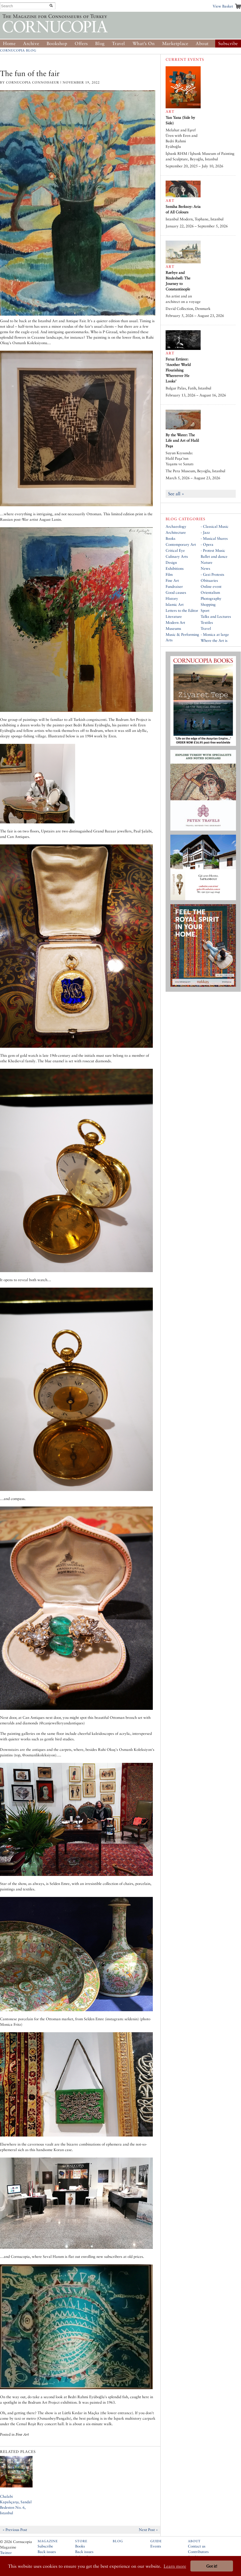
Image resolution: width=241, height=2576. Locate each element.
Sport (205, 610)
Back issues (47, 2551)
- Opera (207, 544)
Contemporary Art (181, 544)
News (205, 568)
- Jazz (205, 532)
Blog (99, 43)
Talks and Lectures (216, 616)
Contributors (198, 2551)
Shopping (208, 604)
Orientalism (210, 592)
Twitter (6, 2552)
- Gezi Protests (212, 574)
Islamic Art (175, 604)
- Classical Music (214, 526)
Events (155, 2546)
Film (169, 574)
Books (170, 538)
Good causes (176, 592)
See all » (176, 493)
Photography (211, 598)
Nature (206, 562)
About (202, 43)
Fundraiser (174, 586)
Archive (31, 43)
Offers (81, 43)
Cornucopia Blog (18, 50)
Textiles (207, 622)
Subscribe (228, 43)
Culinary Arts (177, 556)
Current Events (185, 59)
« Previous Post (15, 2529)
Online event (211, 586)
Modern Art (175, 622)
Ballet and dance (214, 556)
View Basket (223, 6)
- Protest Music (213, 550)
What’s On (144, 43)
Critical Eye (175, 550)
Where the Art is (214, 640)
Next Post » (148, 2529)
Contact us (196, 2546)
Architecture (176, 532)
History (172, 598)
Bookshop (57, 43)
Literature (174, 616)
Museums (173, 628)
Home (9, 43)
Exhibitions (175, 568)
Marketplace (175, 43)
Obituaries (209, 580)
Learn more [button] (175, 2566)
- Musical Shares (214, 538)
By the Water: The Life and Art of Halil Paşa (182, 440)
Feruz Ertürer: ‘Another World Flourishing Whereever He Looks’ (178, 370)
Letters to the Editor (182, 610)
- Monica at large (215, 634)
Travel (118, 43)
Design (171, 562)
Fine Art (172, 580)
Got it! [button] (211, 2566)
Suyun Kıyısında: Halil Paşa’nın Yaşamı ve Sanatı (179, 458)
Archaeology (176, 526)
